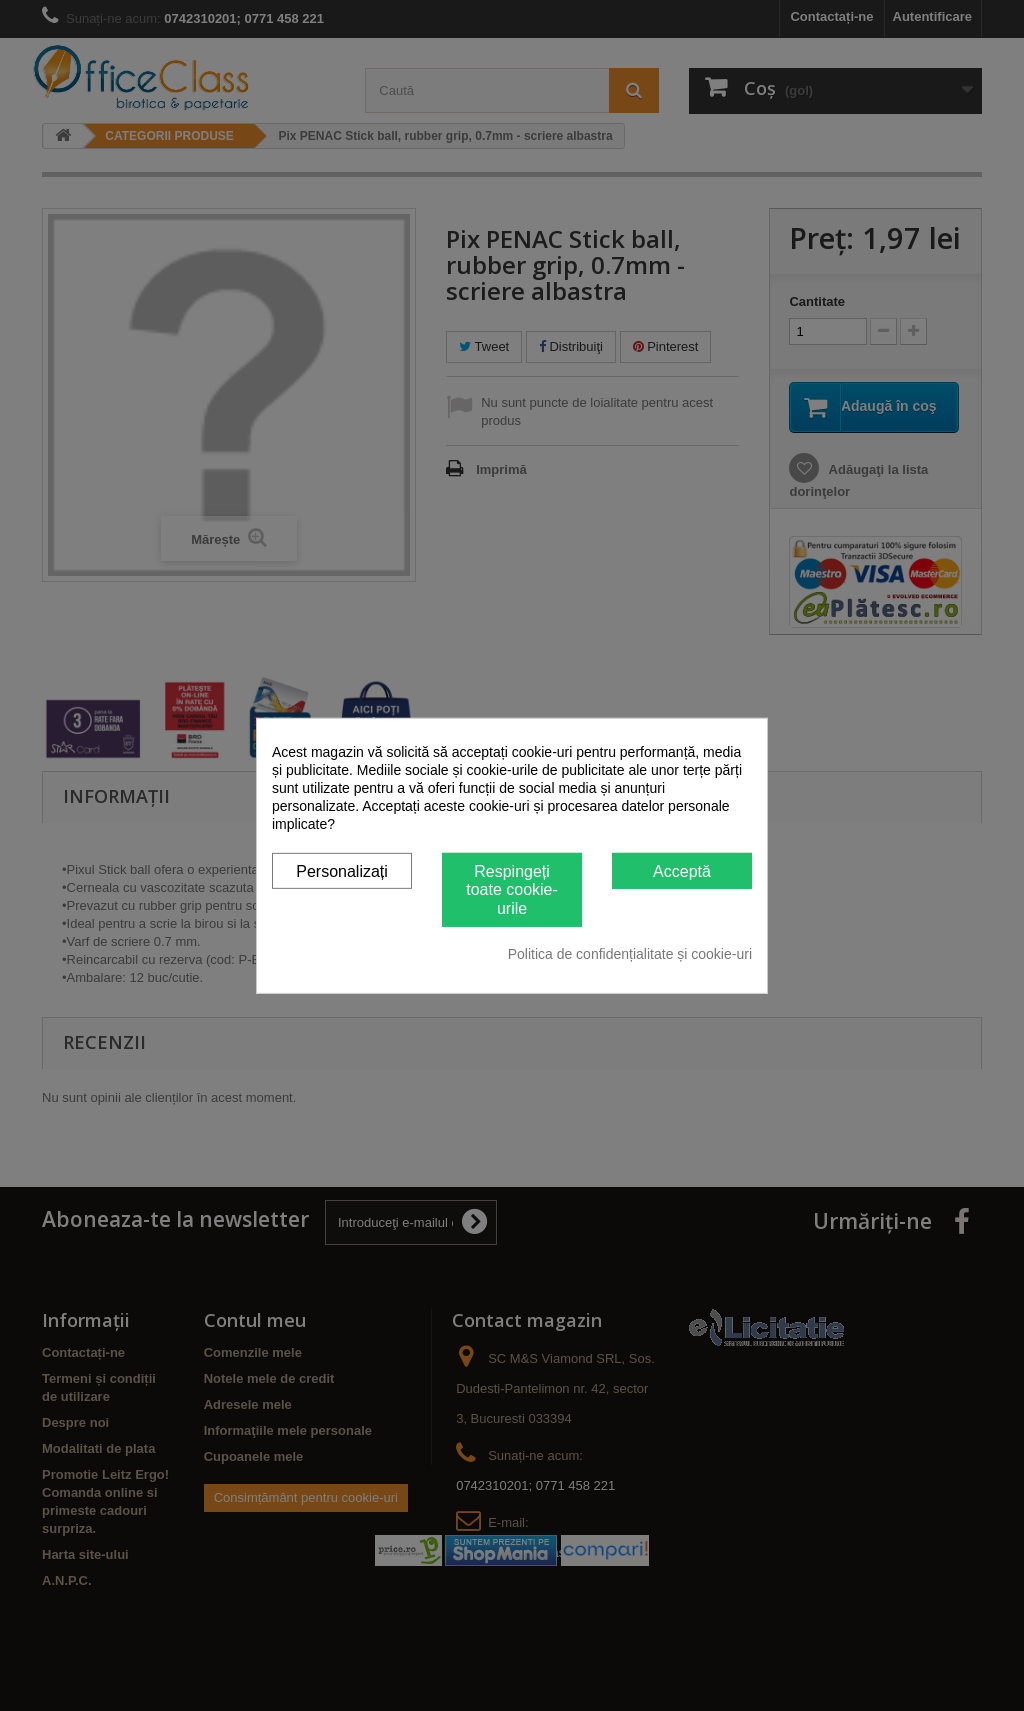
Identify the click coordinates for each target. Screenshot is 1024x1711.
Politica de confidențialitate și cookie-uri (630, 954)
